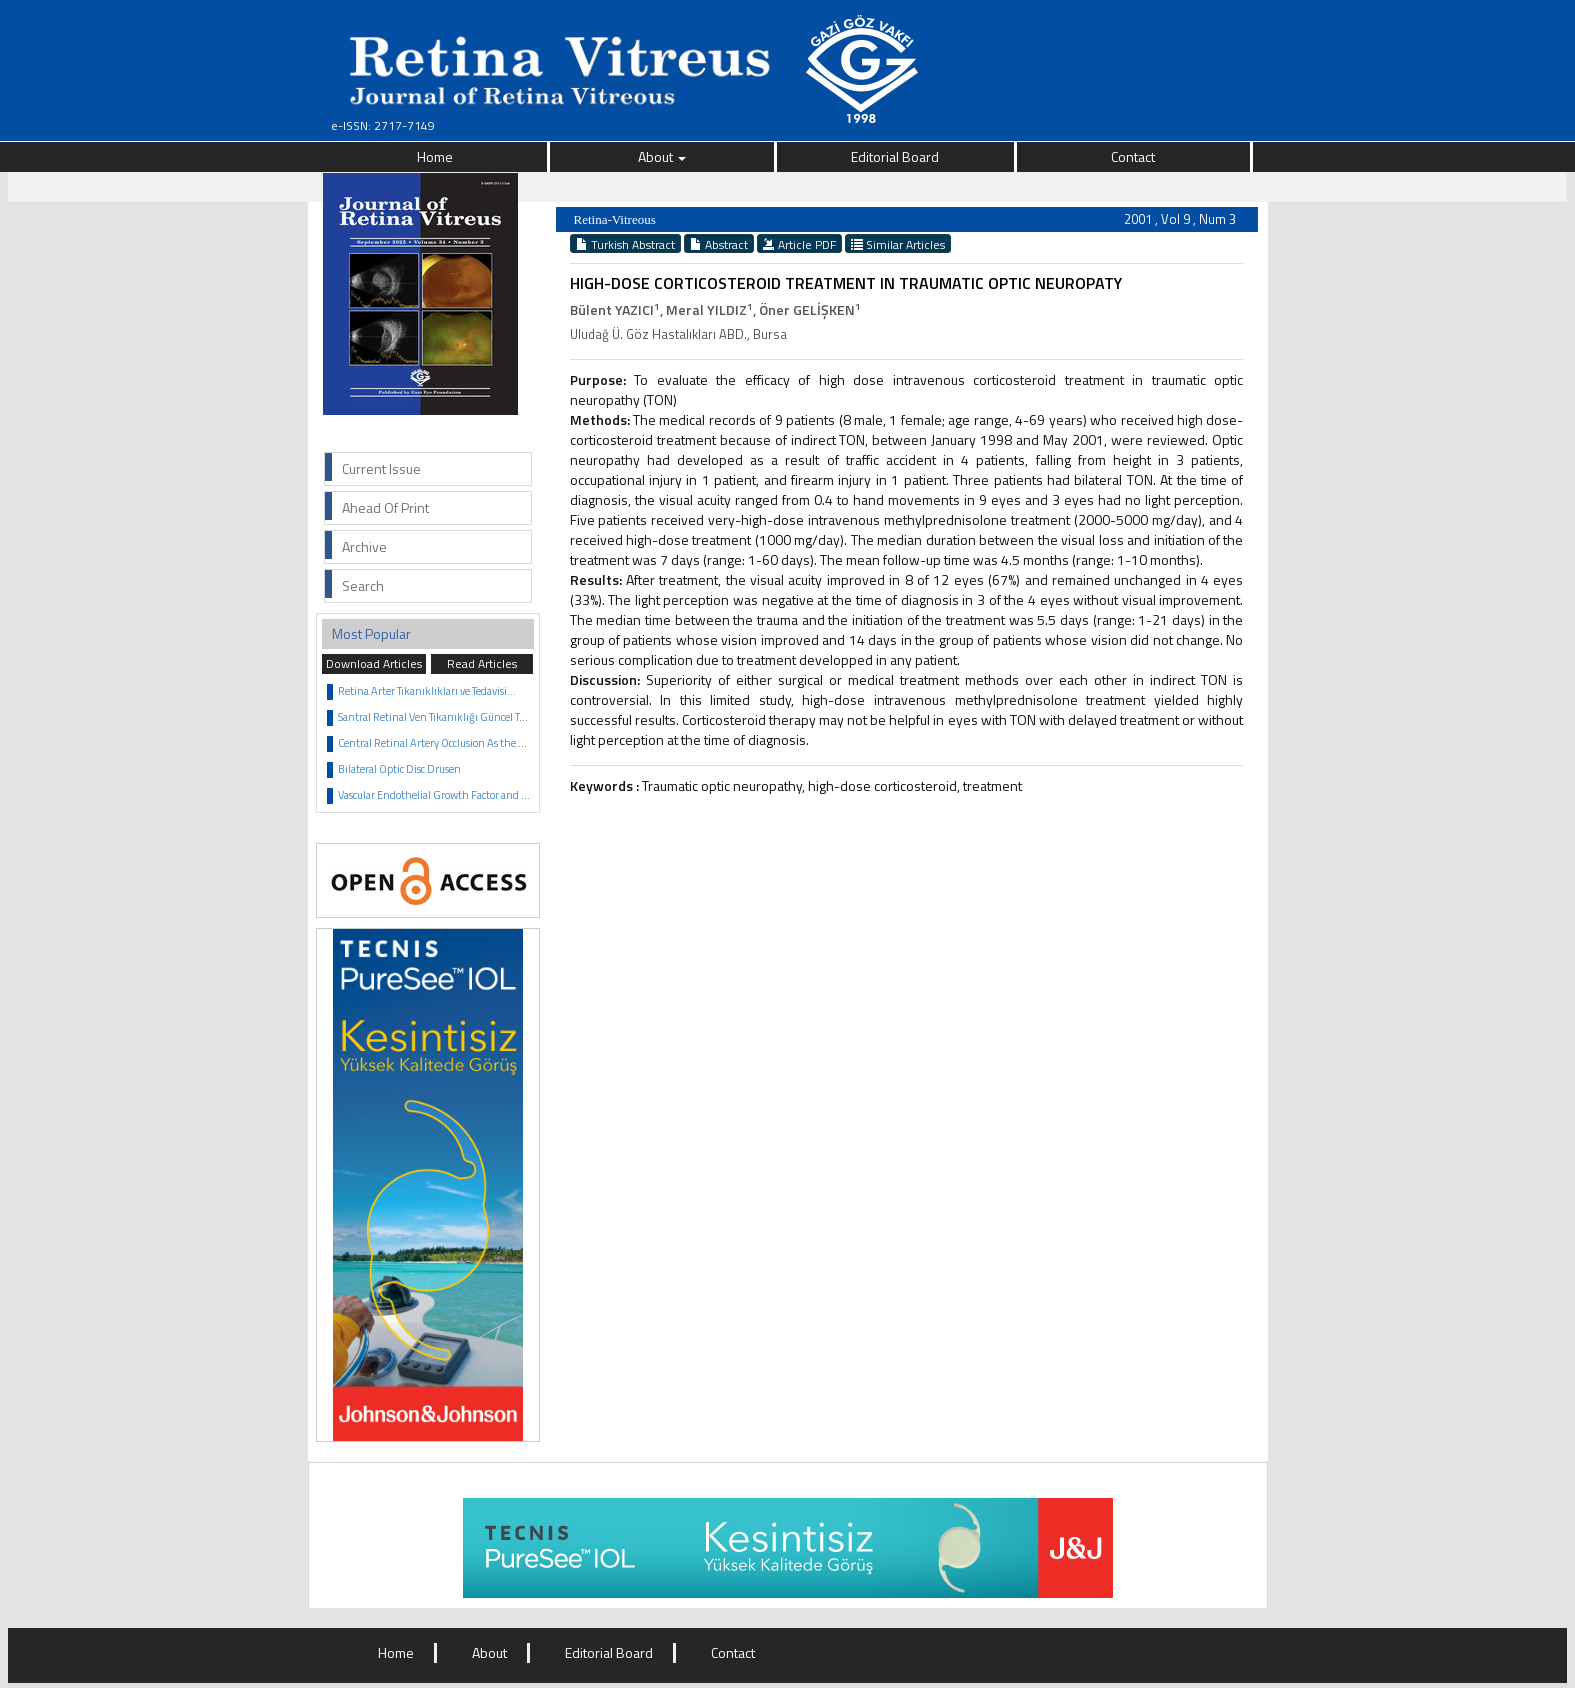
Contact (1133, 156)
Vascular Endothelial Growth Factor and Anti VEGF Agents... (475, 795)
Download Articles (374, 663)
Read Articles (482, 663)
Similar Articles (898, 244)
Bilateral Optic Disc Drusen (399, 769)
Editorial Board (895, 156)
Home (435, 156)
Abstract (719, 244)
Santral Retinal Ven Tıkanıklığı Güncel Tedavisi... (448, 717)
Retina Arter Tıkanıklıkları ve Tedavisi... (427, 691)
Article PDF (799, 244)
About (662, 156)
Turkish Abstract (625, 244)
